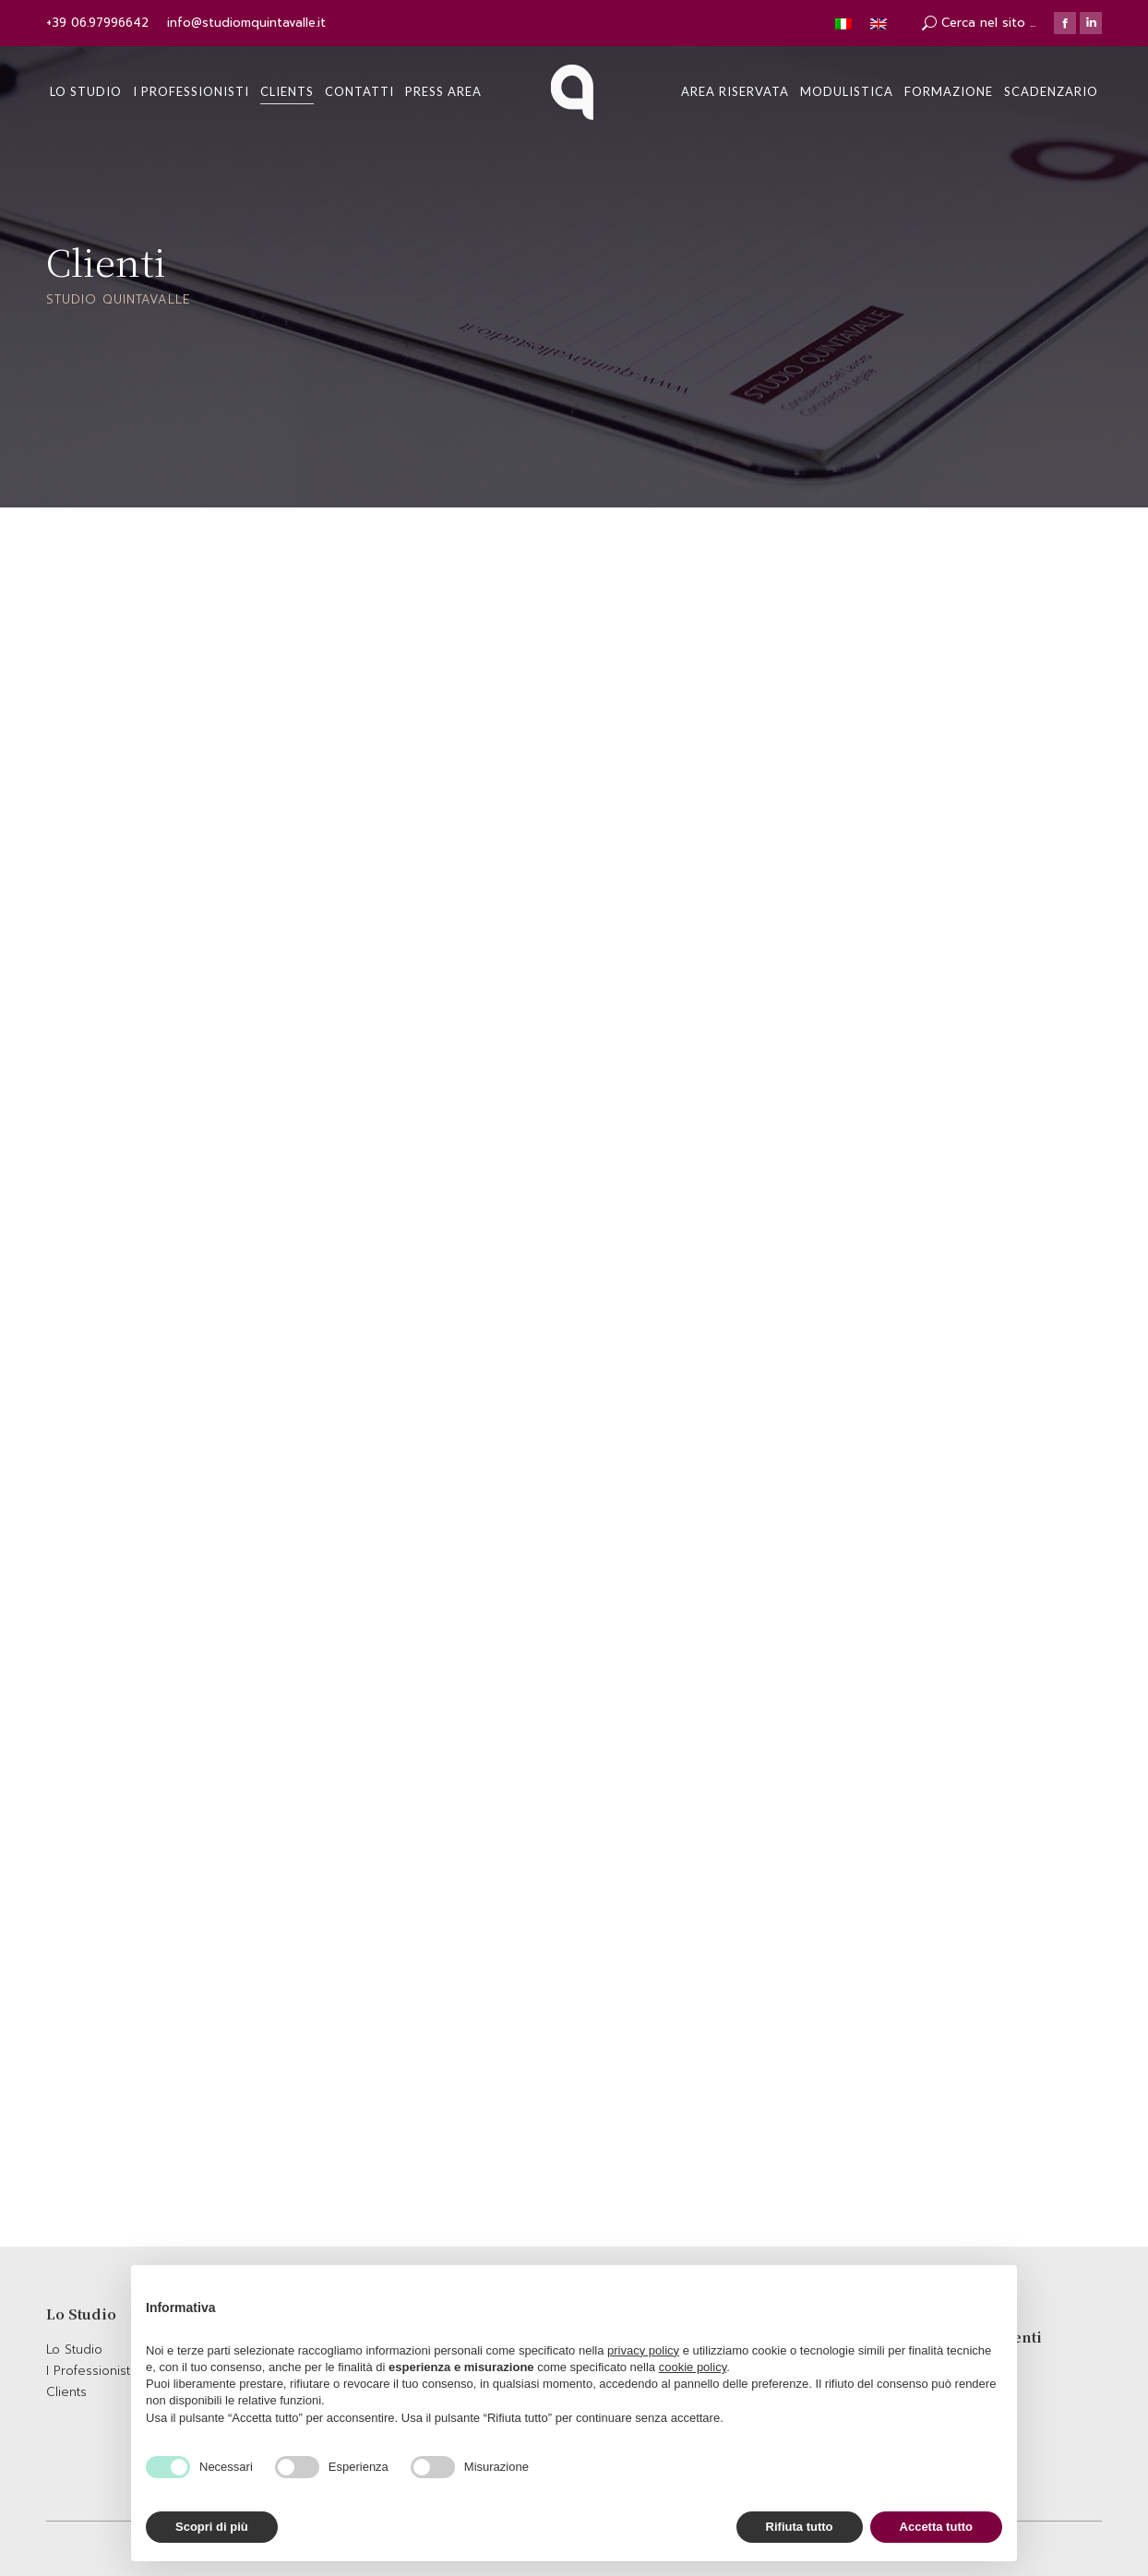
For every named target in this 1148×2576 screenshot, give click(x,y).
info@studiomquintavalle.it (246, 22)
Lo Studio (74, 2349)
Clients (66, 2392)
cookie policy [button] (692, 2367)
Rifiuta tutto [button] (799, 2527)
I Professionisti (89, 2370)
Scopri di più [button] (211, 2527)
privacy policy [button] (643, 2350)
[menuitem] (86, 92)
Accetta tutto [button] (936, 2527)
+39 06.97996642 (97, 22)
